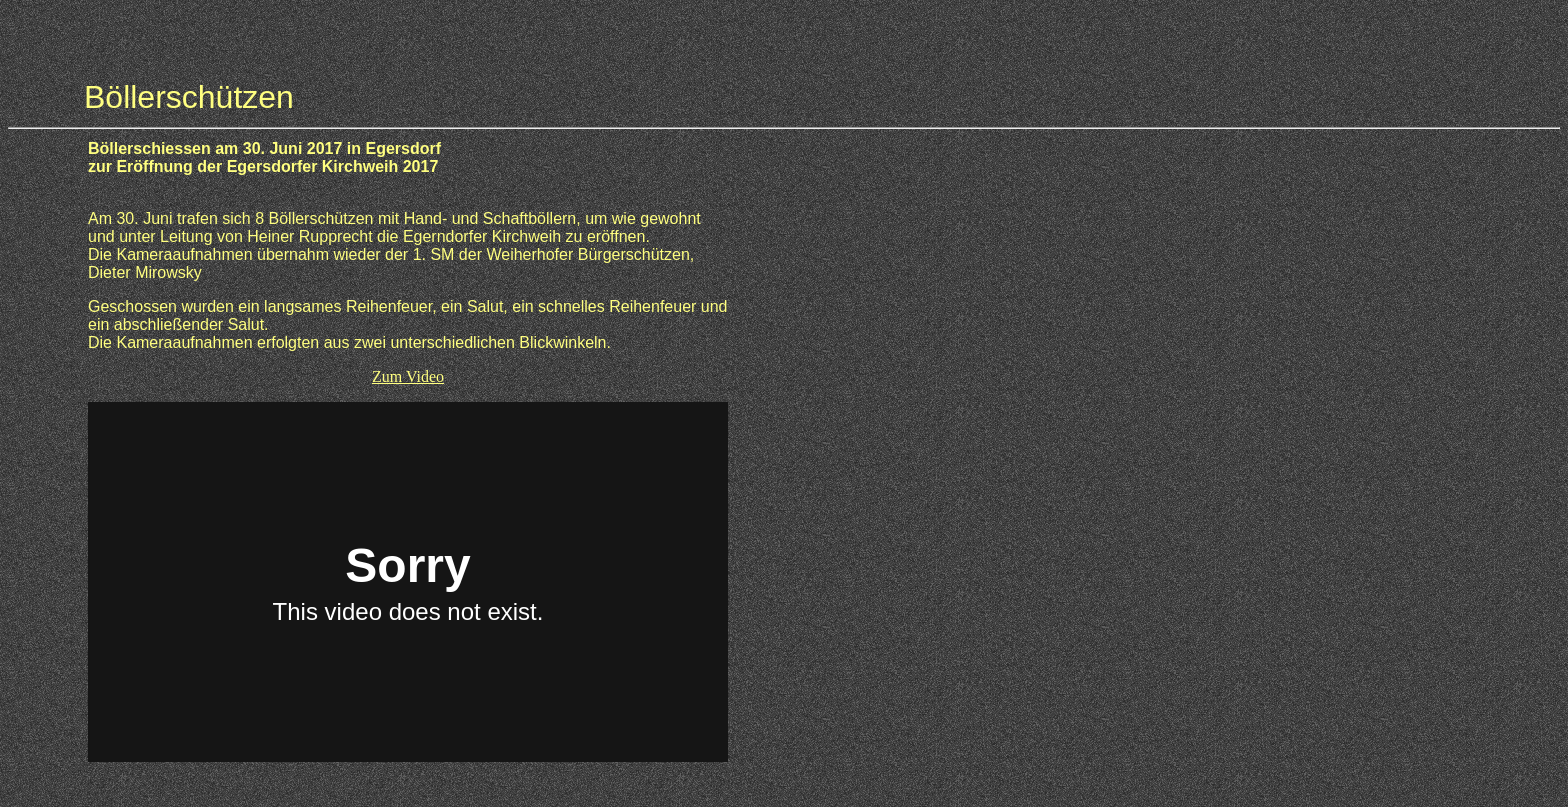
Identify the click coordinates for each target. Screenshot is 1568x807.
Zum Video (408, 376)
